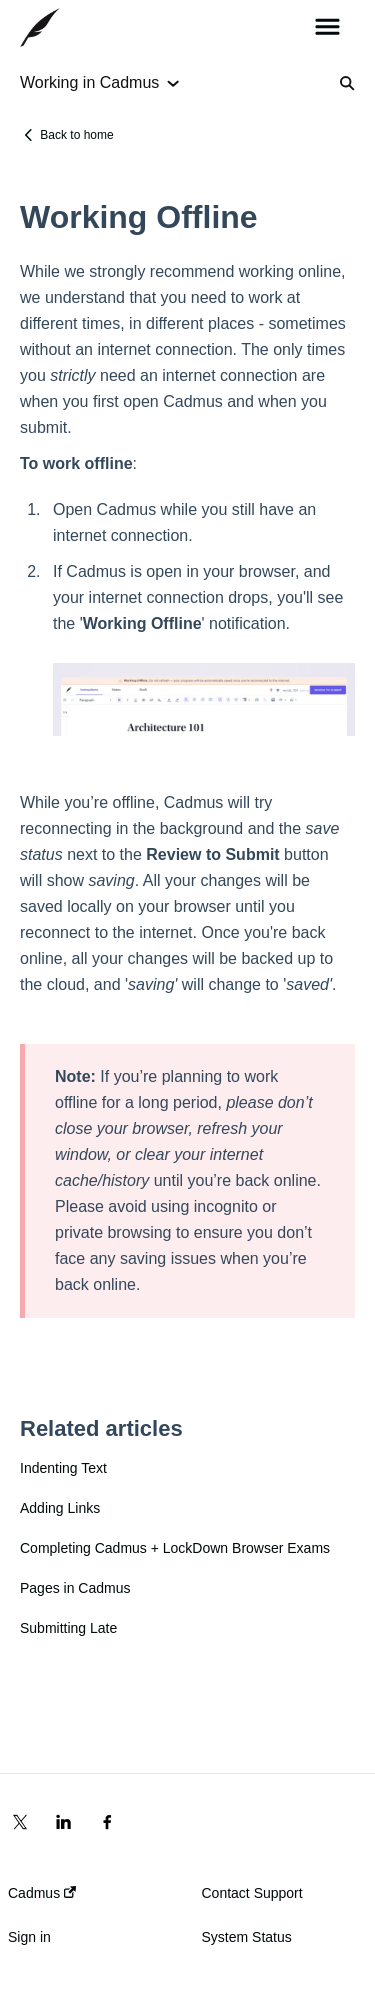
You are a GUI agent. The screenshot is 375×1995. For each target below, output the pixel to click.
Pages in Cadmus (75, 1588)
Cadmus (42, 1893)
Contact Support (252, 1893)
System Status (247, 1937)
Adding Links (60, 1508)
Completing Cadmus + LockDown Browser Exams (175, 1548)
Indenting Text (63, 1468)
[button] (327, 28)
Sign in (29, 1937)
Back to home (76, 135)
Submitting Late (68, 1628)
